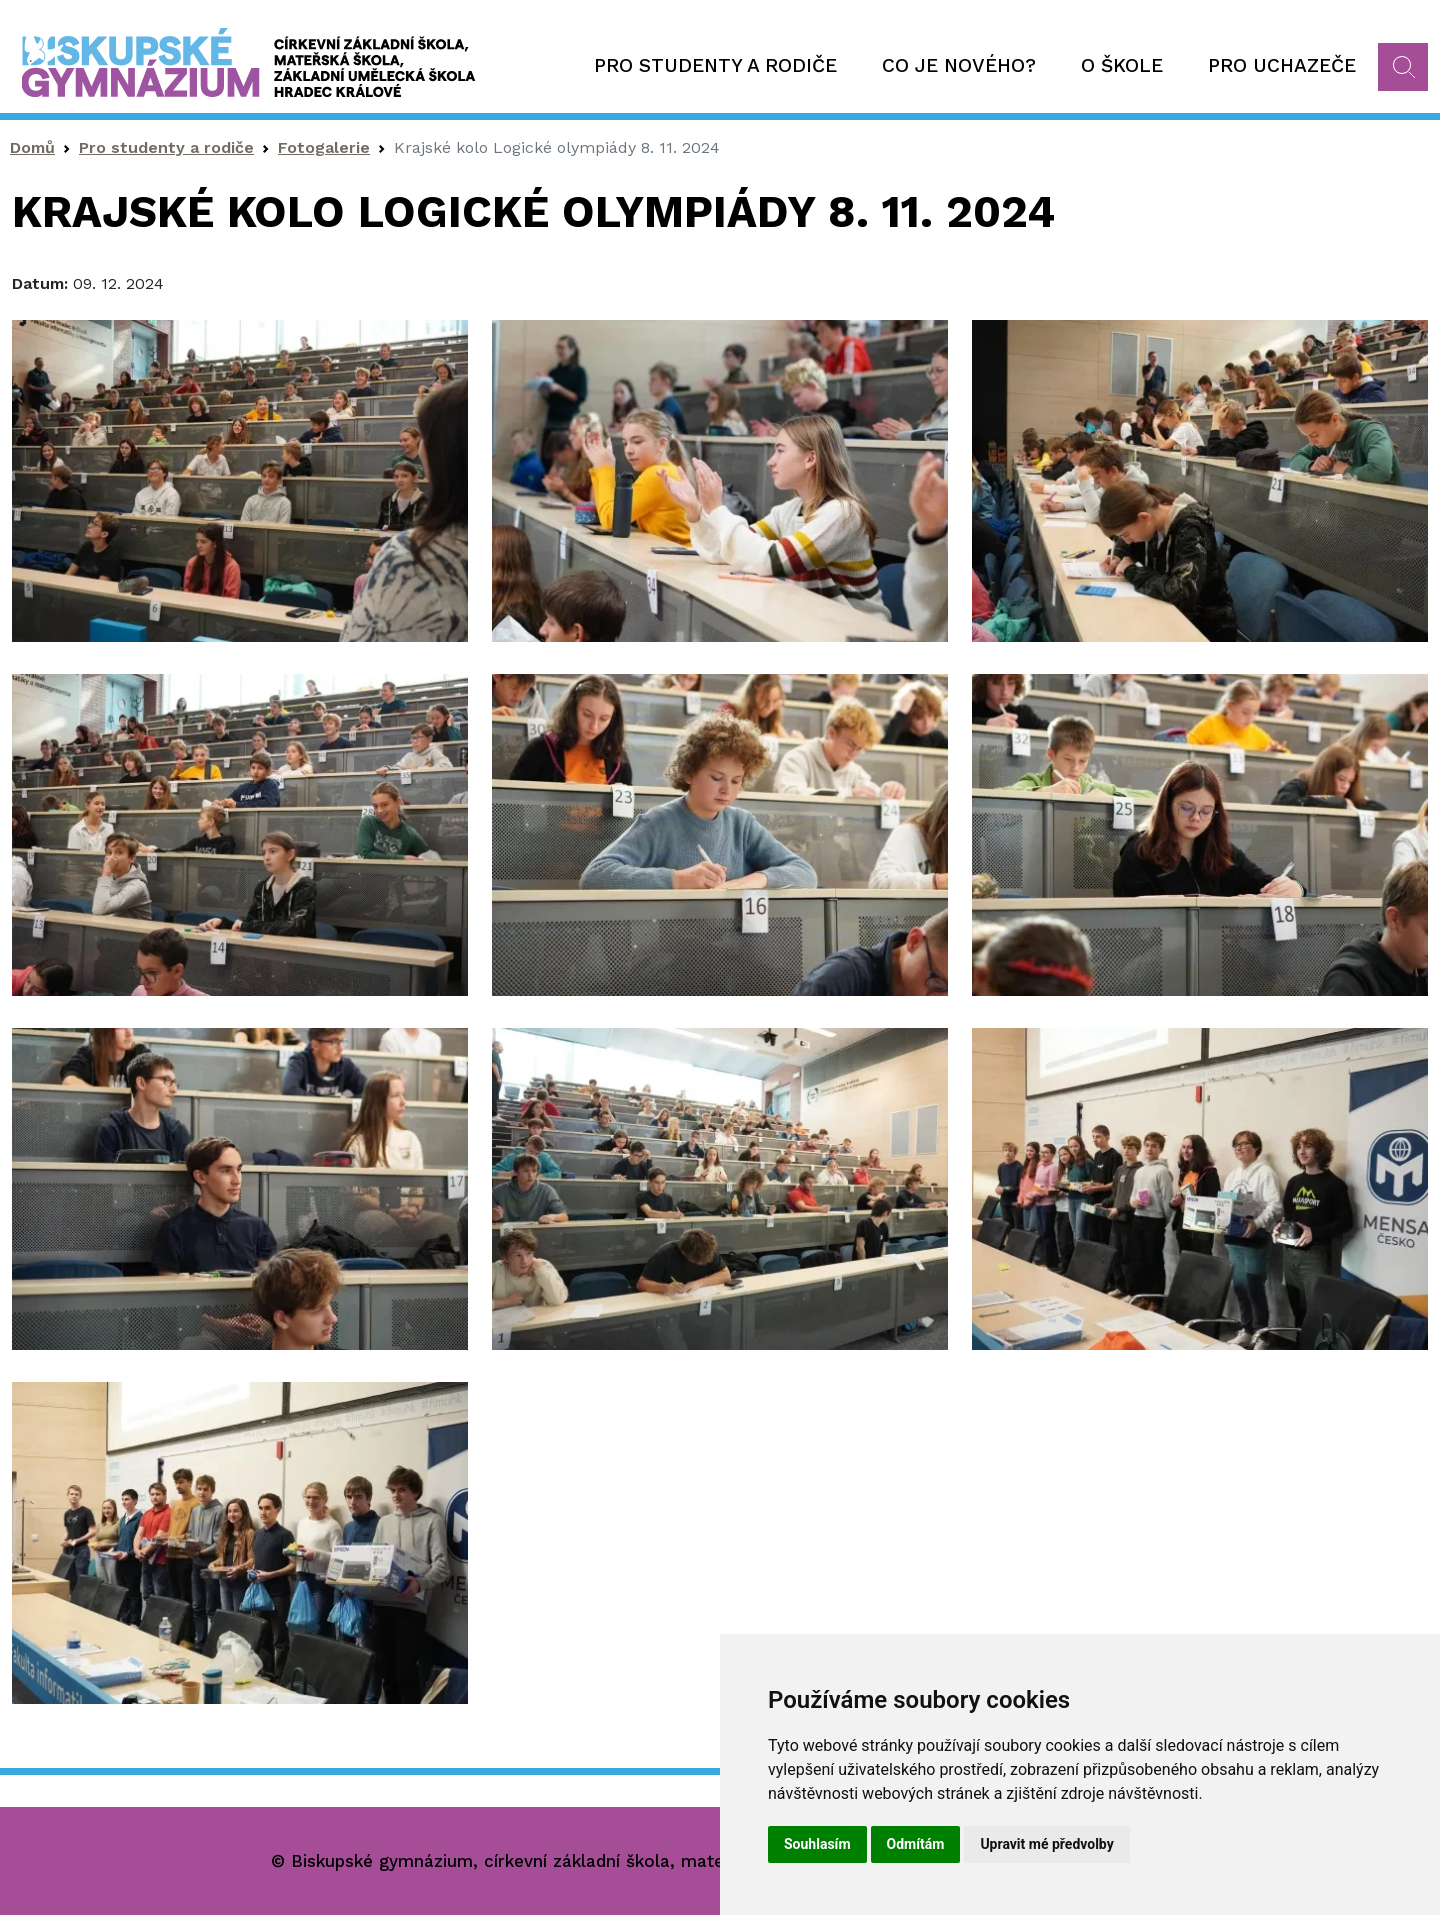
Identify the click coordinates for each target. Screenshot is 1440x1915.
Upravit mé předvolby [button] (1046, 1844)
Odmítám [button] (916, 1844)
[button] (240, 479)
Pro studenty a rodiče (715, 65)
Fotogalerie (324, 147)
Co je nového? (959, 65)
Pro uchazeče (1282, 65)
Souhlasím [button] (817, 1844)
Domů (32, 147)
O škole (1122, 65)
